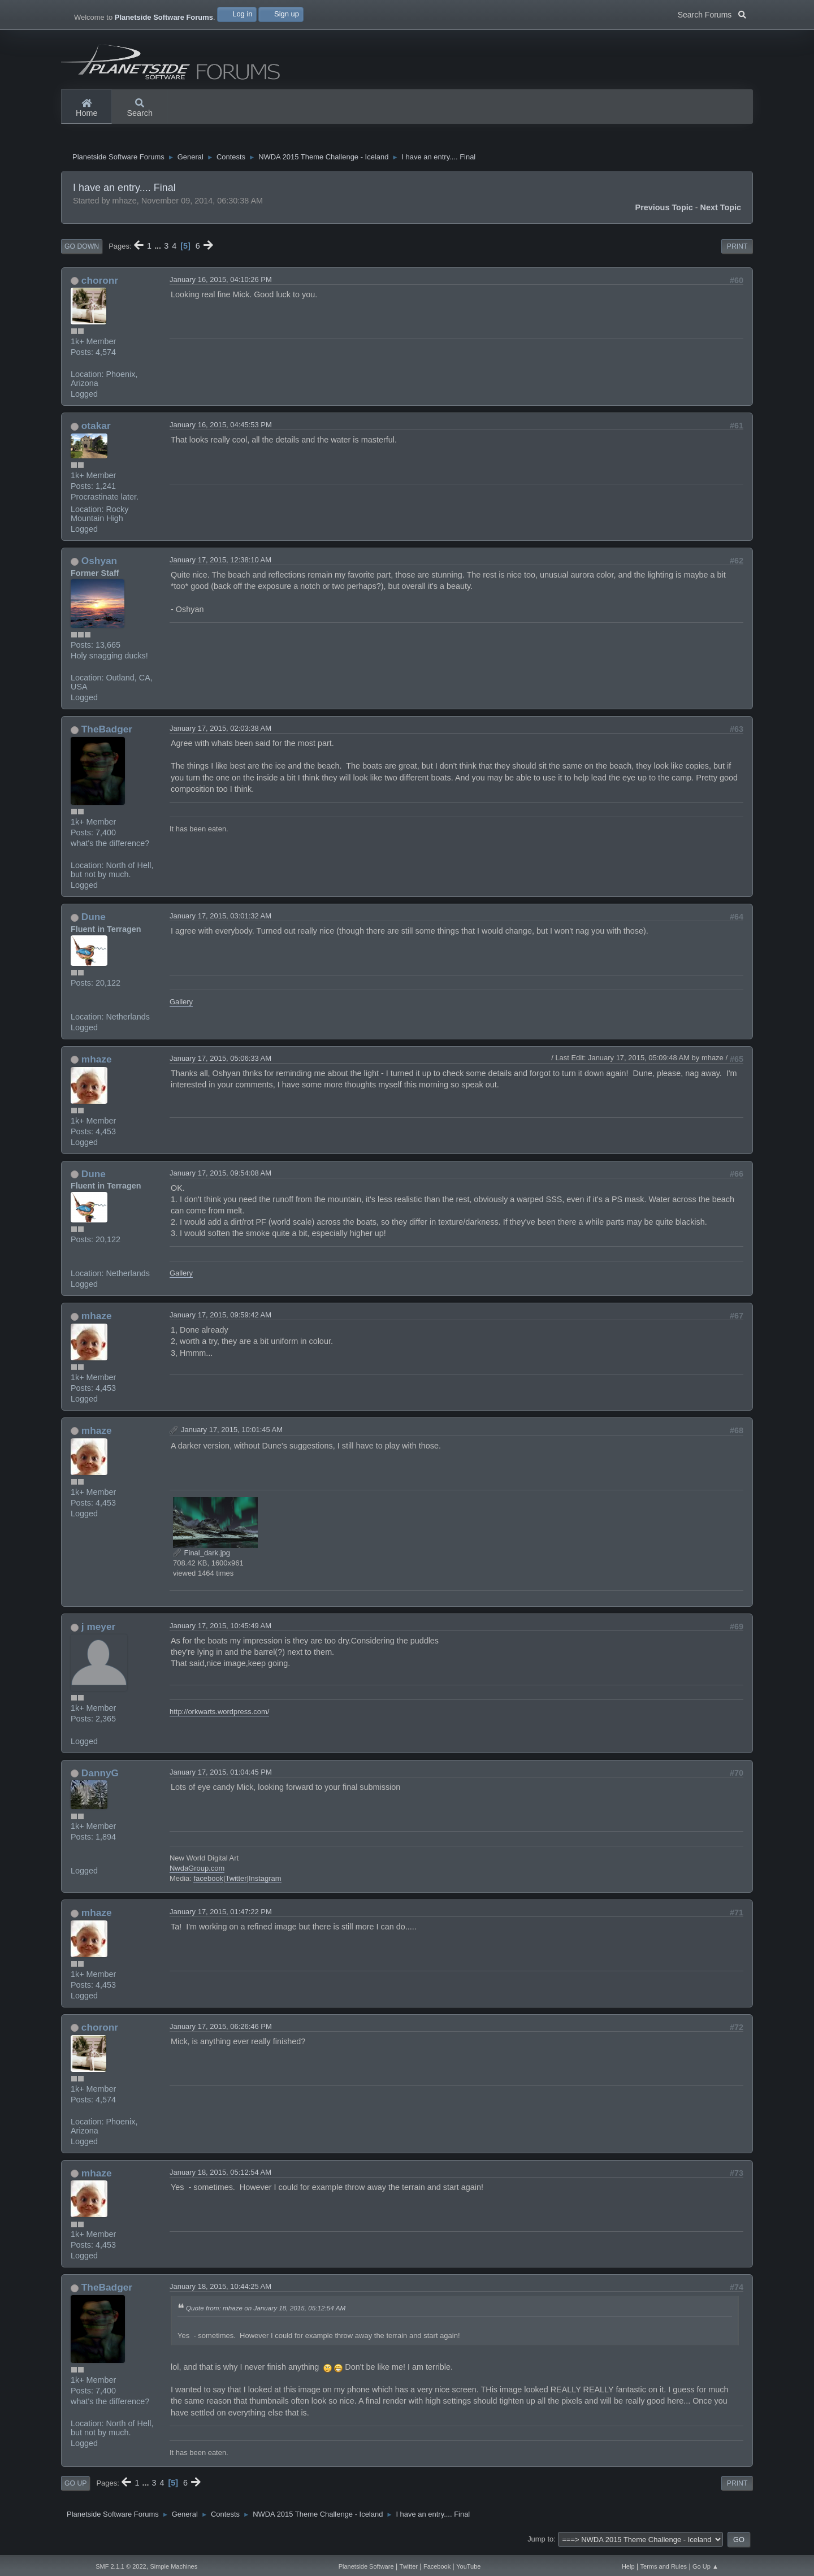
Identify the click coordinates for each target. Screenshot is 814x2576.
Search (140, 108)
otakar (96, 430)
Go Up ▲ (705, 2566)
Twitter (235, 1883)
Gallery (181, 1006)
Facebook (437, 2566)
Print (737, 251)
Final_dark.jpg (201, 1557)
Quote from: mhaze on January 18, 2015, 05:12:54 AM (265, 2313)
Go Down (81, 251)
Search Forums (712, 13)
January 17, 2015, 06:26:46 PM (221, 2031)
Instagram (265, 1883)
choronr (99, 284)
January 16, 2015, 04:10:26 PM (221, 284)
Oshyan (99, 565)
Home (86, 108)
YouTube (468, 2566)
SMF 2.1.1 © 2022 (121, 2566)
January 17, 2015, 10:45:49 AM (220, 1630)
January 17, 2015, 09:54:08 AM (220, 1177)
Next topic (721, 211)
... (158, 250)
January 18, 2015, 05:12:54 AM (220, 2176)
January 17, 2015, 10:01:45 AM (232, 1434)
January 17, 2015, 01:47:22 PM (221, 1916)
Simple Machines (173, 2566)
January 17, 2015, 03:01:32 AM (220, 920)
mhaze (96, 1063)
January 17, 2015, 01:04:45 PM (221, 1776)
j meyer (98, 1631)
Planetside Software (366, 2566)
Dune (93, 921)
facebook (208, 1883)
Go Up (75, 2488)
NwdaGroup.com (197, 1872)
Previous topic (664, 211)
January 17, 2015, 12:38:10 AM (220, 564)
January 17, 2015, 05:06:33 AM (220, 1063)
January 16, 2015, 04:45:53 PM (221, 430)
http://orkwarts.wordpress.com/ (219, 1716)
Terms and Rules (663, 2566)
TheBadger (106, 733)
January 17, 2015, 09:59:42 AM (220, 1319)
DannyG (100, 1777)
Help (628, 2566)
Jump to (540, 2543)
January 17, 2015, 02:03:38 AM (220, 732)
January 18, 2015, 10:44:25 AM (220, 2291)
